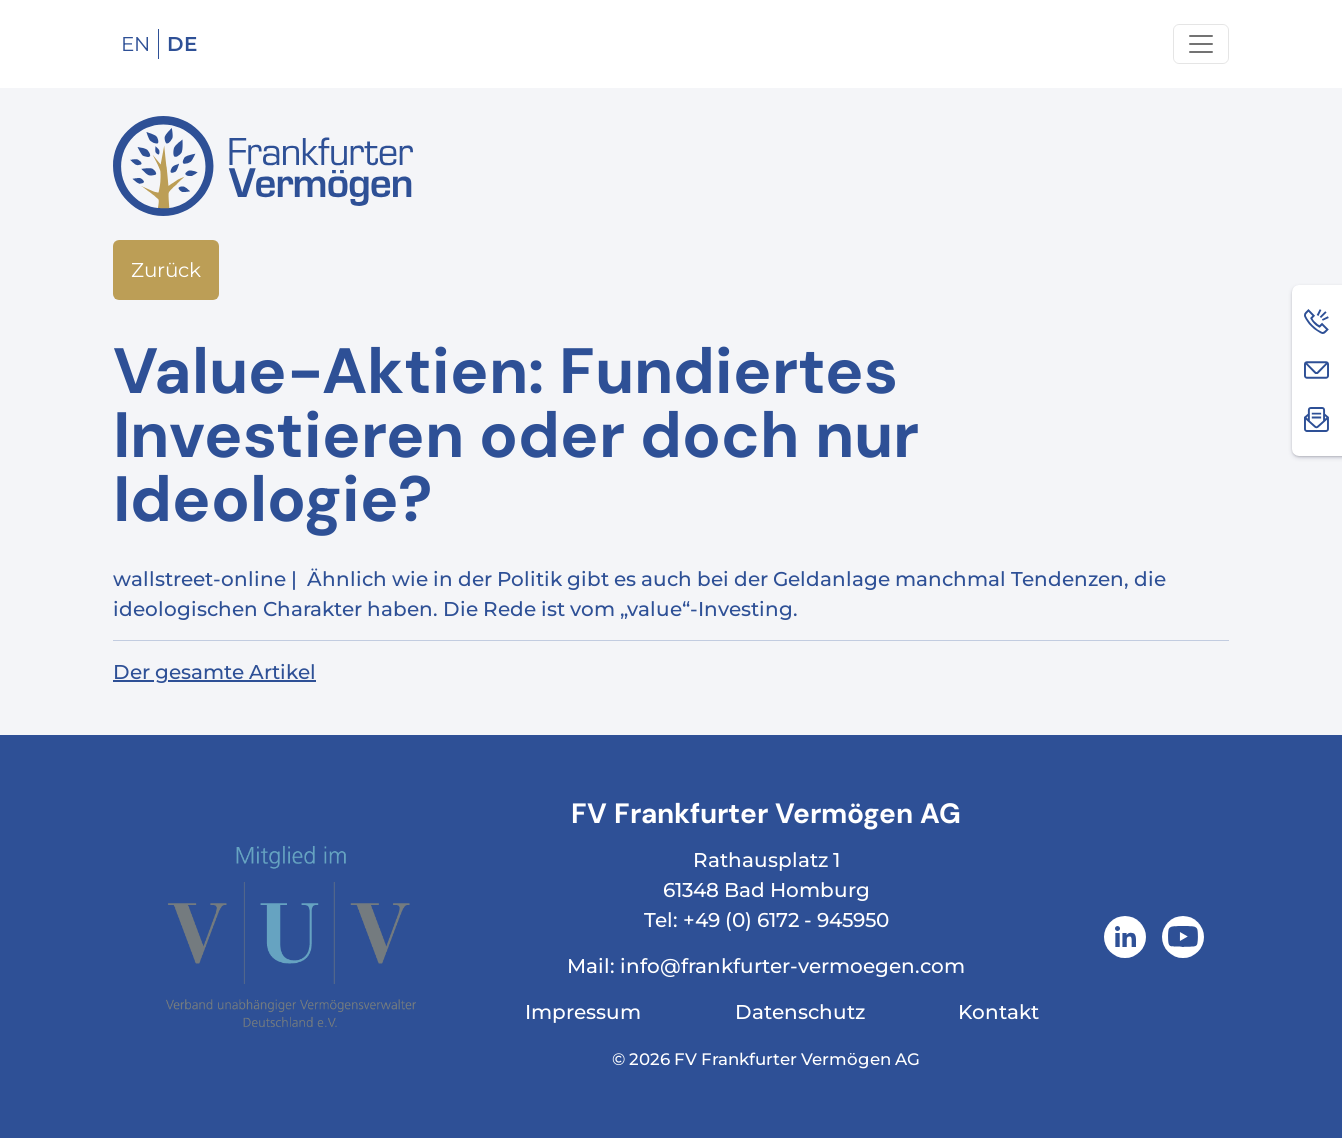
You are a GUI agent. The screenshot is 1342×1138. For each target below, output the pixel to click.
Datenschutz (800, 1012)
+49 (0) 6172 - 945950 (786, 920)
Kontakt (998, 1012)
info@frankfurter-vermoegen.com (792, 966)
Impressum (583, 1012)
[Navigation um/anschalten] (1201, 44)
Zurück (166, 270)
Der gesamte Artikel (214, 672)
